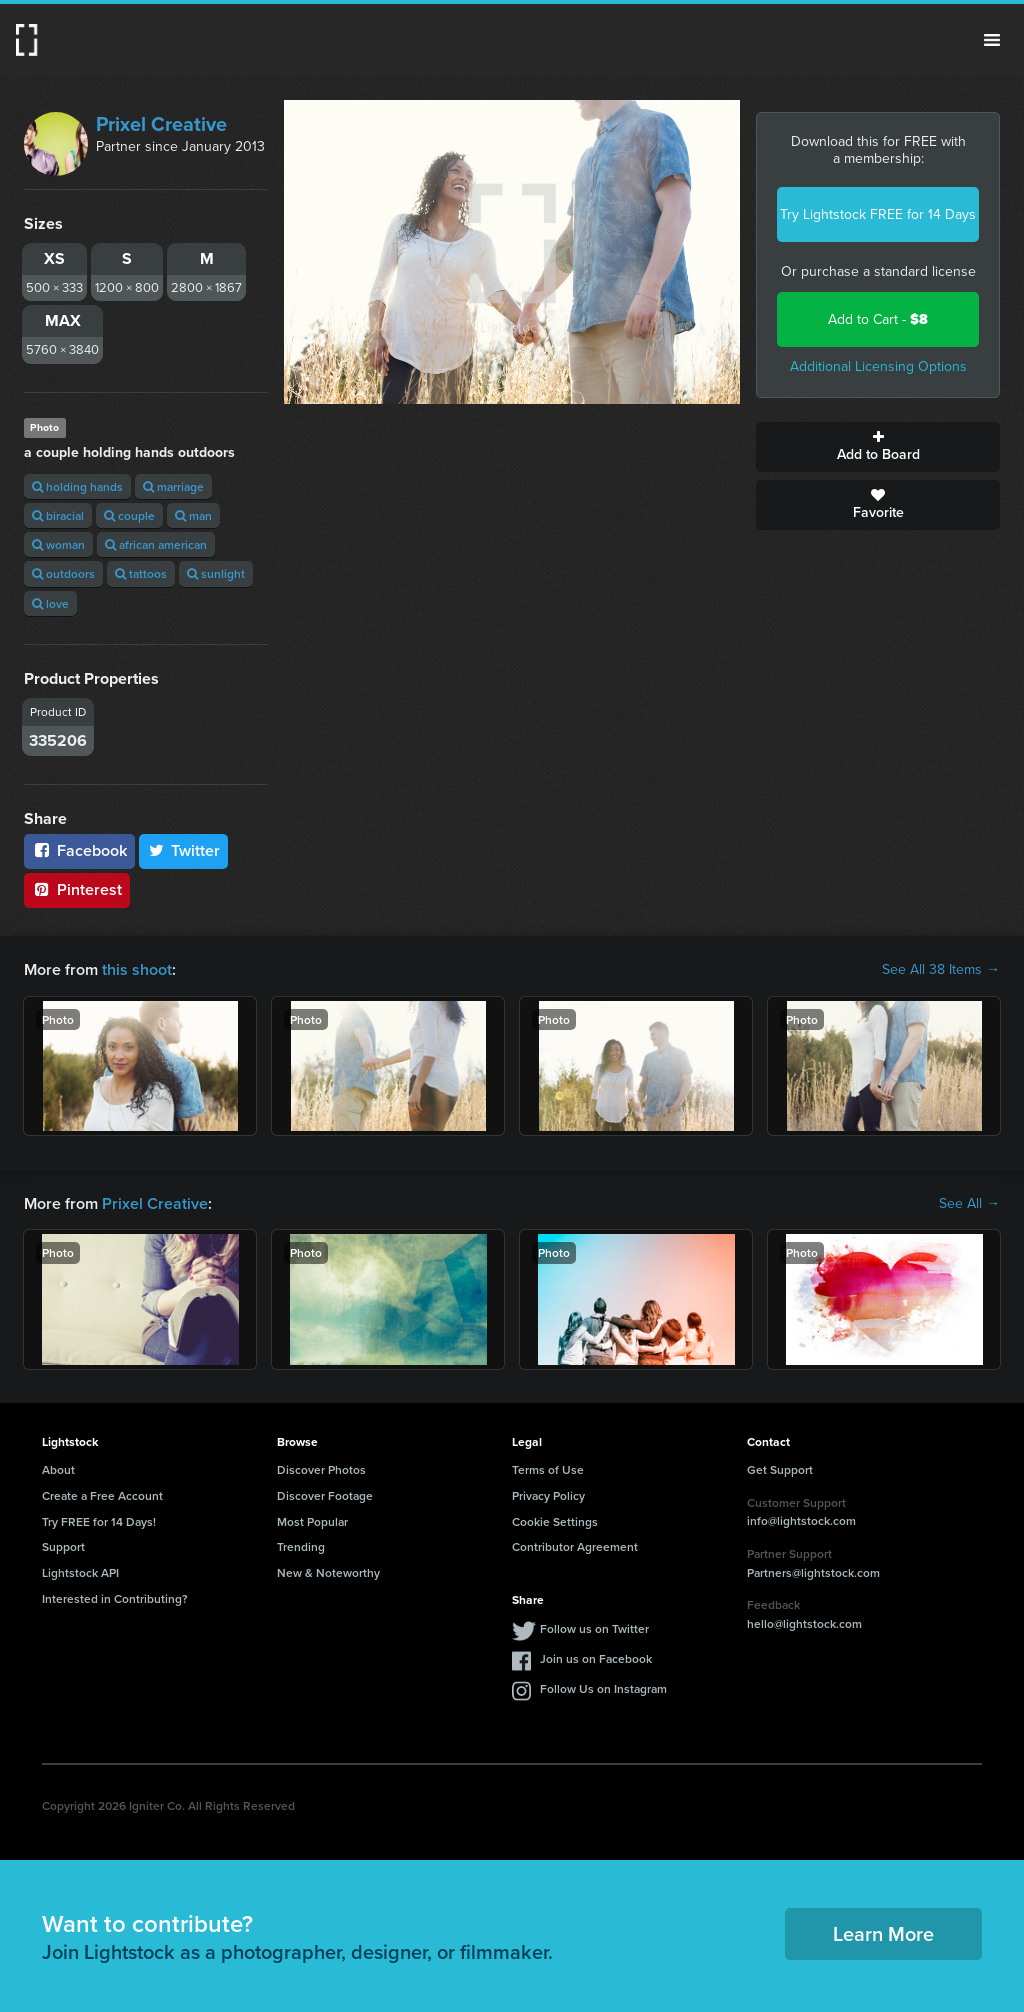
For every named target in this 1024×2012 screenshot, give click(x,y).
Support (63, 1546)
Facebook (79, 850)
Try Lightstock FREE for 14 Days (878, 214)
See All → (969, 1204)
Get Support (780, 1469)
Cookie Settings (555, 1521)
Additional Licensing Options (878, 366)
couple (129, 515)
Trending (301, 1546)
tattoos (141, 573)
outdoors (63, 573)
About (58, 1469)
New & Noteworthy (328, 1572)
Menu (992, 40)
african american (156, 544)
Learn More (883, 1933)
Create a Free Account (102, 1495)
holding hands (77, 486)
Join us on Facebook (596, 1658)
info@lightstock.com (801, 1520)
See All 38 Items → (941, 970)
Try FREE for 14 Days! (99, 1521)
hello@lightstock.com (804, 1623)
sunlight (216, 573)
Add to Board (878, 447)
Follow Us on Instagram (603, 1688)
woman (58, 544)
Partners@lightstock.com (813, 1572)
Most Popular (312, 1521)
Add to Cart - (878, 319)
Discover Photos (321, 1469)
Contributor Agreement (575, 1546)
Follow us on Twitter (594, 1628)
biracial (58, 515)
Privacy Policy (548, 1495)
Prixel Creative (161, 124)
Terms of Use (548, 1469)
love (50, 603)
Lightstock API (80, 1572)
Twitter (184, 850)
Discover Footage (325, 1495)
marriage (173, 486)
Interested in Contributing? (115, 1598)
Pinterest (77, 889)
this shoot (137, 969)
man (193, 515)
